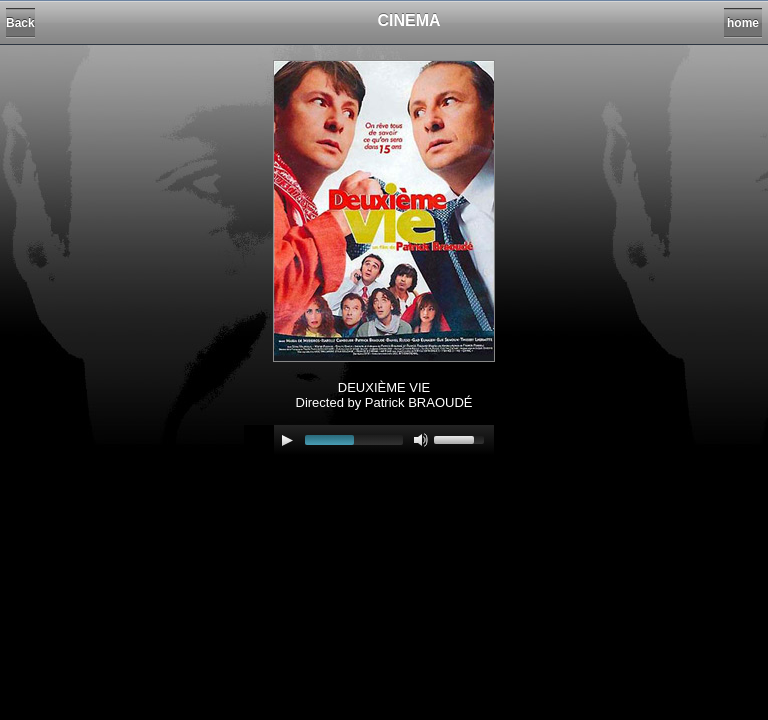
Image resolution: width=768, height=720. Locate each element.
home (743, 23)
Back (20, 23)
